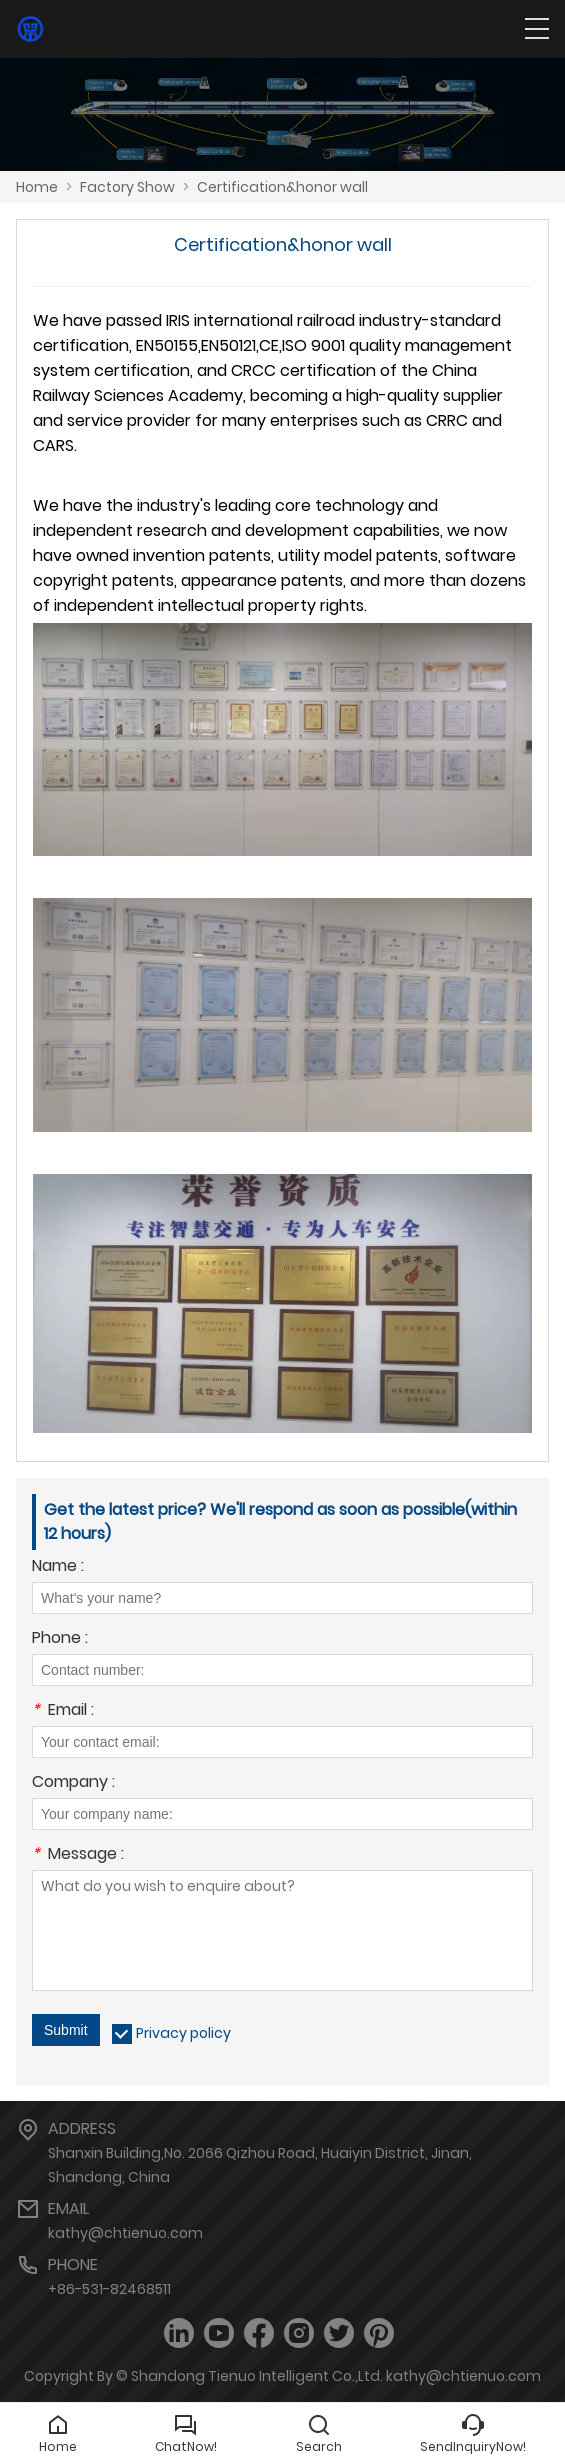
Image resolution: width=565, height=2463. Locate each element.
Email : (63, 1711)
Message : (78, 1855)
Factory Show (127, 187)
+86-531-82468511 (109, 2289)
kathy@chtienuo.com (125, 2233)
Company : (73, 1783)
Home (37, 187)
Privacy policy (183, 2033)
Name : (58, 1567)
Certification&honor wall (282, 187)
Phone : (60, 1639)
